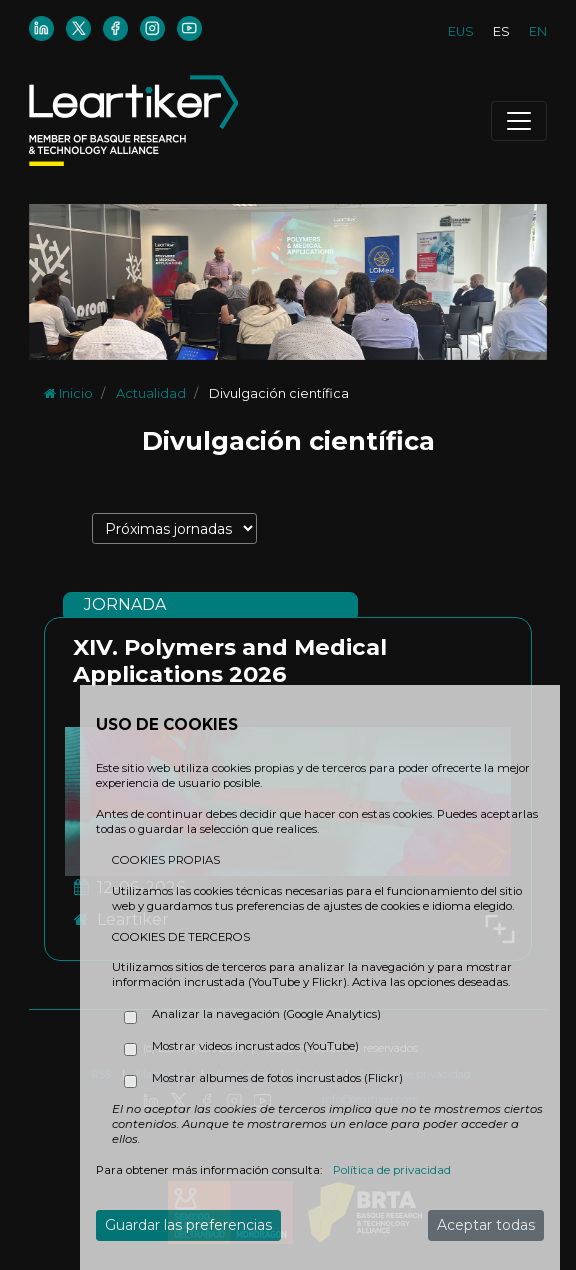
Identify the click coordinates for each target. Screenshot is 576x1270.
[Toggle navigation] (519, 121)
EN (538, 31)
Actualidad (151, 393)
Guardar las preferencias (188, 1225)
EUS (461, 31)
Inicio (68, 393)
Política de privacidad (392, 1170)
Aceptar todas (486, 1225)
